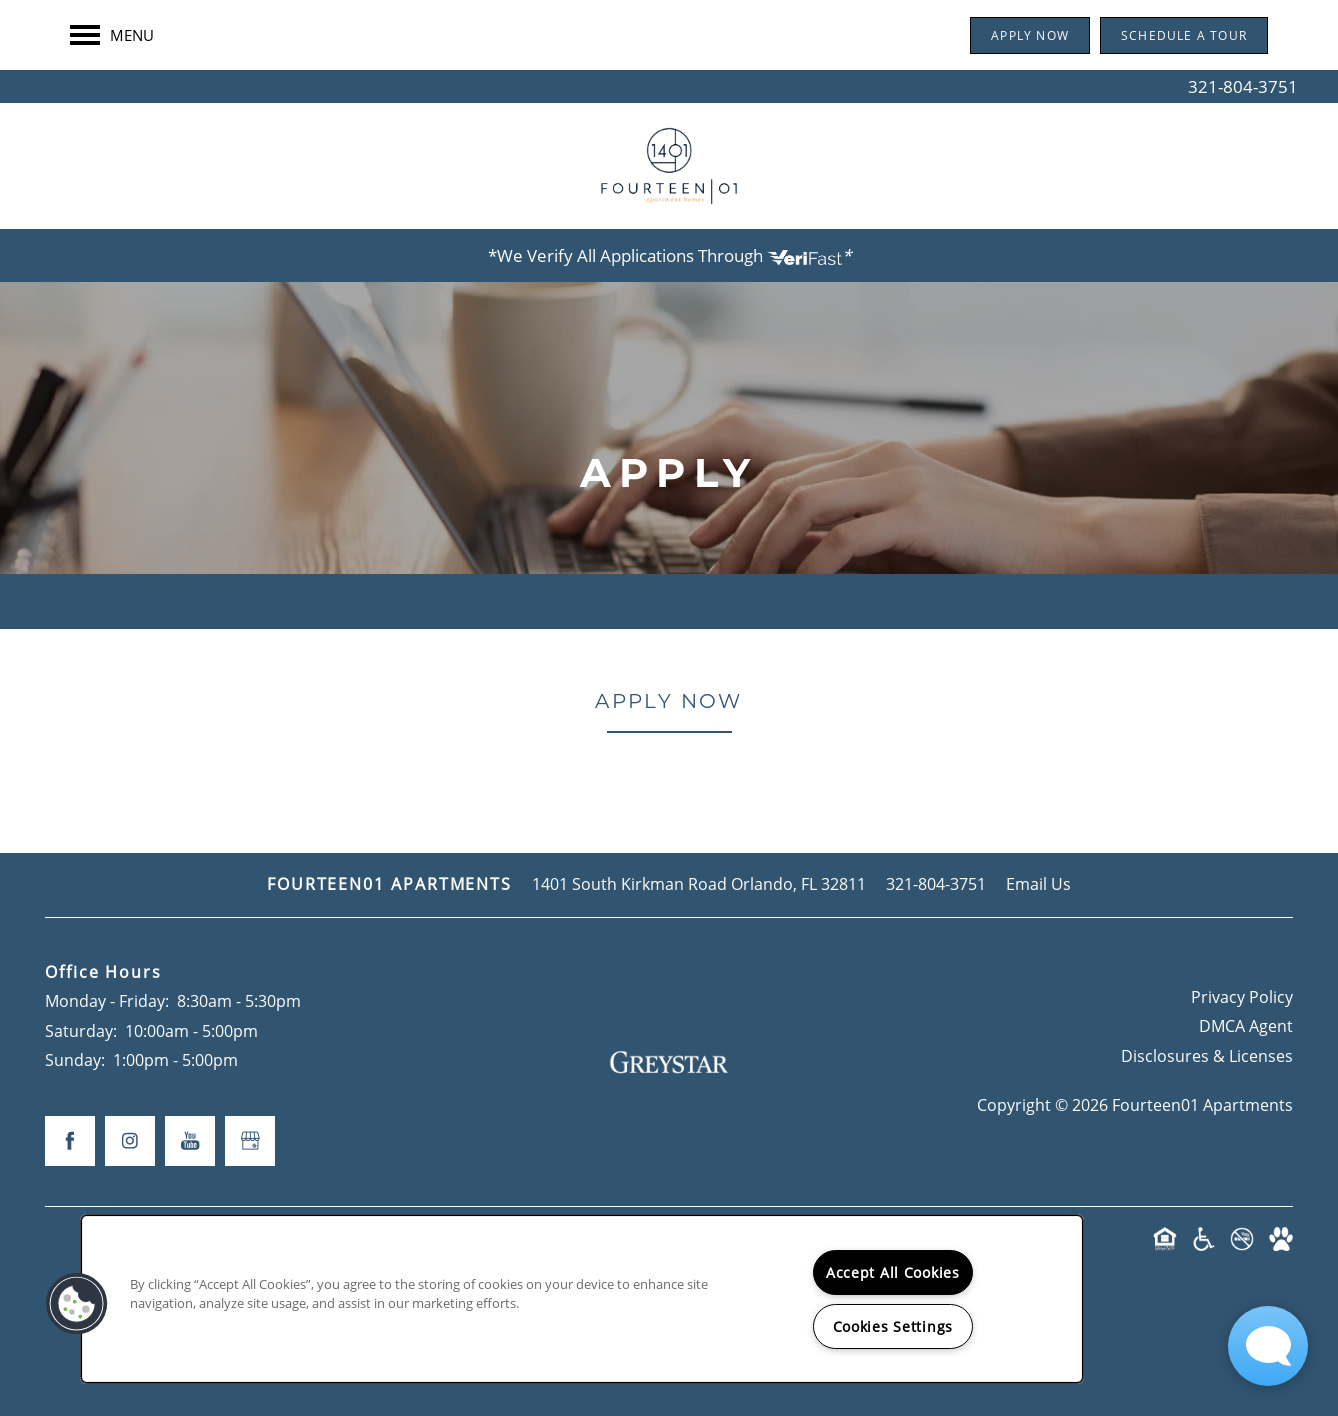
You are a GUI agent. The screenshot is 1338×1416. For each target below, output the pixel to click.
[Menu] (112, 68)
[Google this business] (250, 1141)
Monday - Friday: (107, 1001)
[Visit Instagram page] (130, 1141)
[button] (1030, 68)
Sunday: (75, 1060)
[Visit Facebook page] (70, 1141)
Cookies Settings (893, 1326)
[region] (582, 1299)
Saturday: (81, 1031)
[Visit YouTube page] (190, 1141)
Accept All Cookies (893, 1272)
